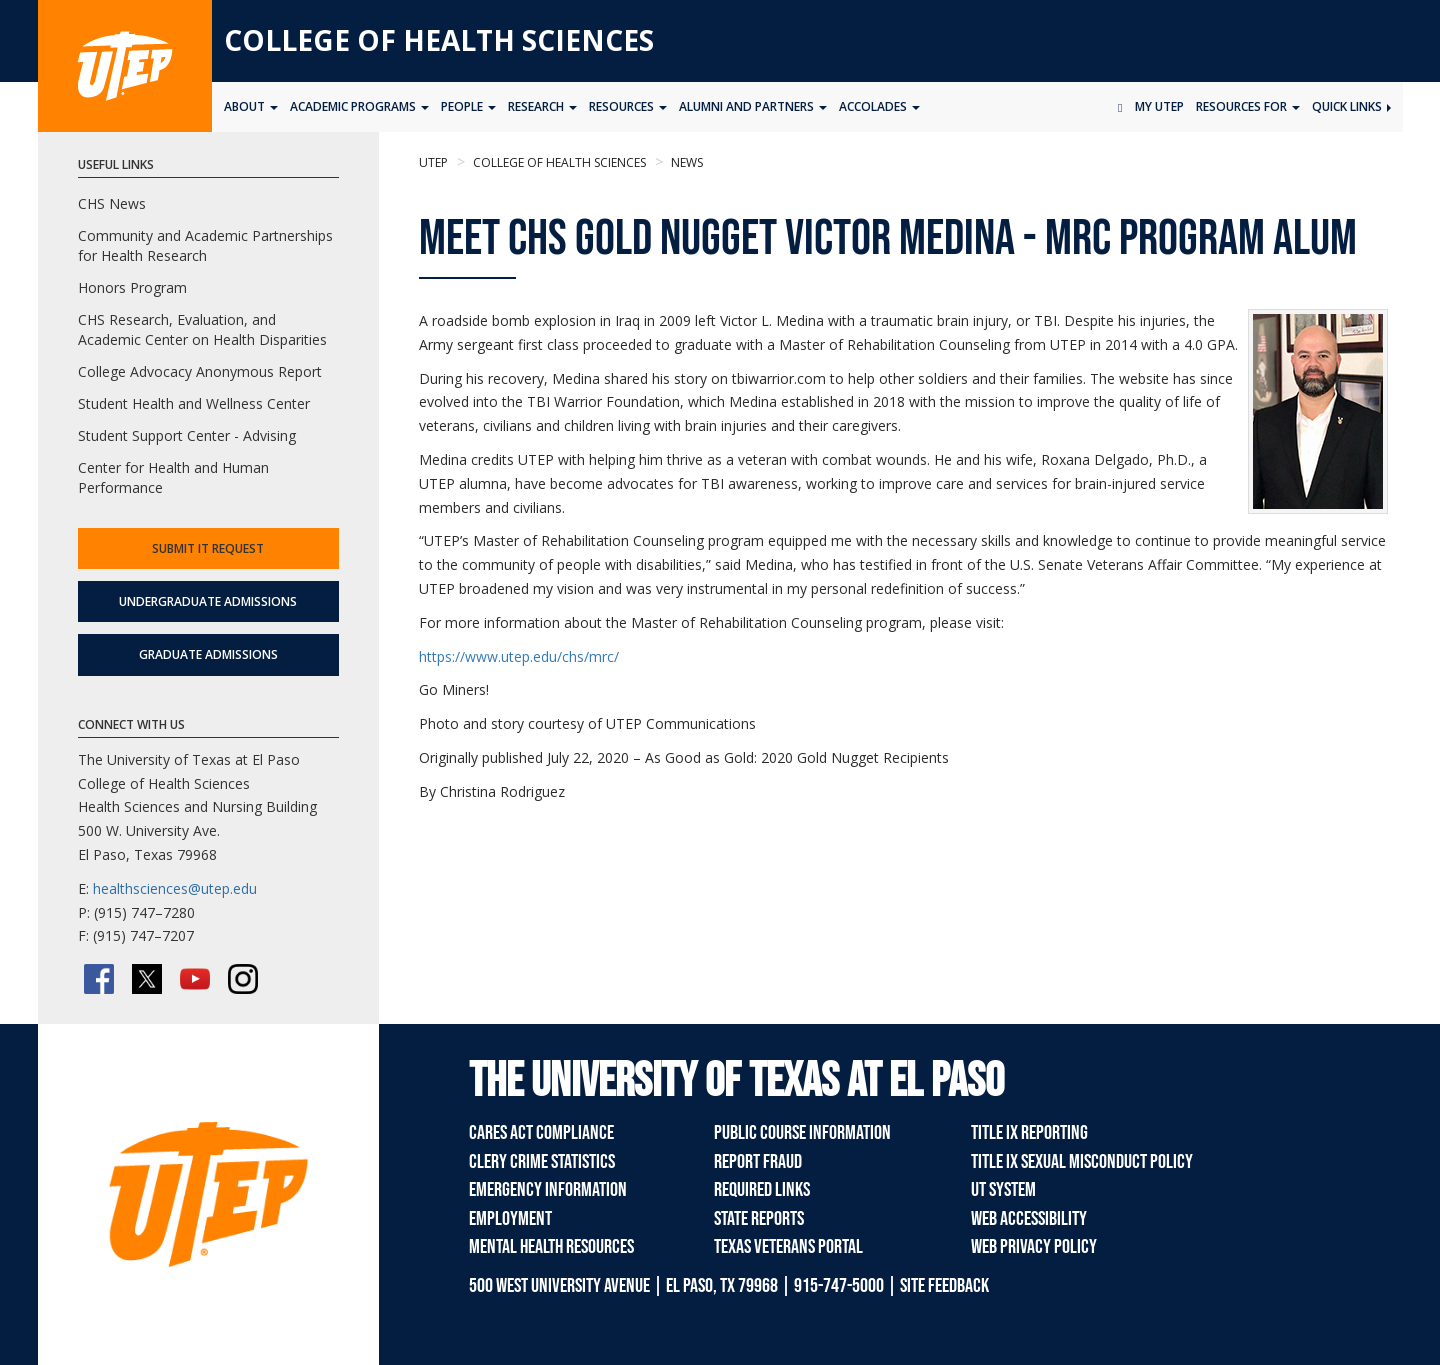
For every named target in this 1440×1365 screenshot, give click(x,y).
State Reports (759, 1219)
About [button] (251, 106)
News (685, 162)
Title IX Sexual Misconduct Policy (1082, 1162)
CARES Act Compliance (541, 1133)
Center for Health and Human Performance (173, 477)
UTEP (433, 162)
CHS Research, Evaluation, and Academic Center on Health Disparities (202, 329)
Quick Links (1351, 106)
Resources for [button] (1248, 106)
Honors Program (132, 287)
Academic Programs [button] (359, 106)
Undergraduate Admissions (208, 601)
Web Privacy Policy (1034, 1247)
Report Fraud (758, 1162)
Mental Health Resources (551, 1247)
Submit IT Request (208, 548)
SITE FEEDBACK (944, 1286)
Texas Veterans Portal (788, 1247)
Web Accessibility (1029, 1219)
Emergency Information (548, 1190)
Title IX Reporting (1029, 1133)
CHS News (112, 203)
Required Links (762, 1190)
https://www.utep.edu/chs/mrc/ (519, 656)
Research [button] (542, 106)
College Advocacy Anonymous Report (200, 371)
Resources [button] (628, 106)
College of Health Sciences (439, 40)
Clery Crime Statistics (542, 1162)
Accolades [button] (879, 106)
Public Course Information (802, 1133)
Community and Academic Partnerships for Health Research (205, 245)
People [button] (468, 106)
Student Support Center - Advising (187, 435)
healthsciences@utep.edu (175, 888)
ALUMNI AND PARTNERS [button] (753, 106)
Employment (510, 1219)
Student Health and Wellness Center (194, 403)
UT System (1003, 1190)
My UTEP (1159, 106)
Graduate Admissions (208, 654)
